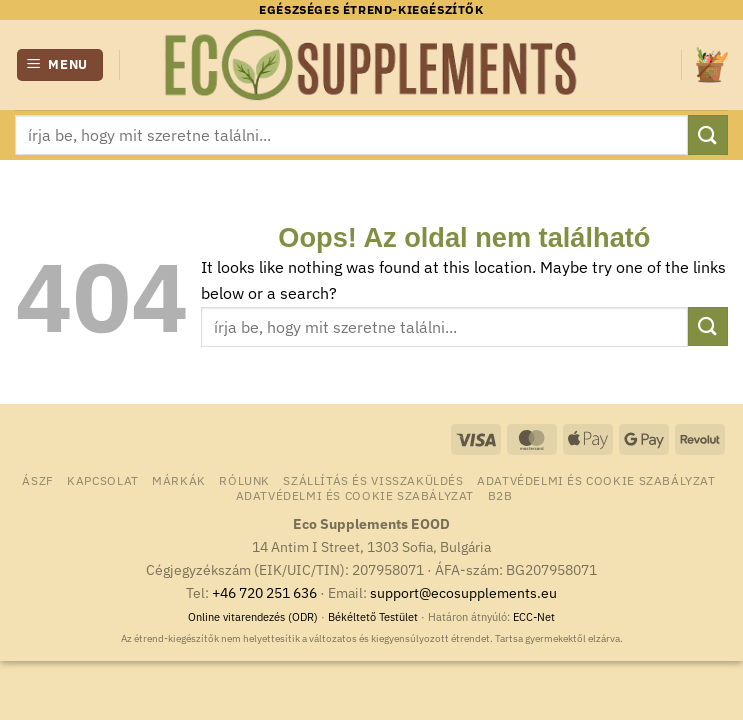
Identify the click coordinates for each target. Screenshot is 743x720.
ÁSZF (37, 480)
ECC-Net (534, 617)
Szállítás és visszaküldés (373, 480)
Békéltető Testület (373, 617)
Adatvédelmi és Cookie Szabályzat (596, 480)
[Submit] (708, 134)
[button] (60, 65)
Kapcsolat (103, 480)
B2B (500, 495)
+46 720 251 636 (264, 592)
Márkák (179, 480)
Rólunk (244, 480)
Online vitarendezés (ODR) (253, 617)
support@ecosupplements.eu (463, 592)
